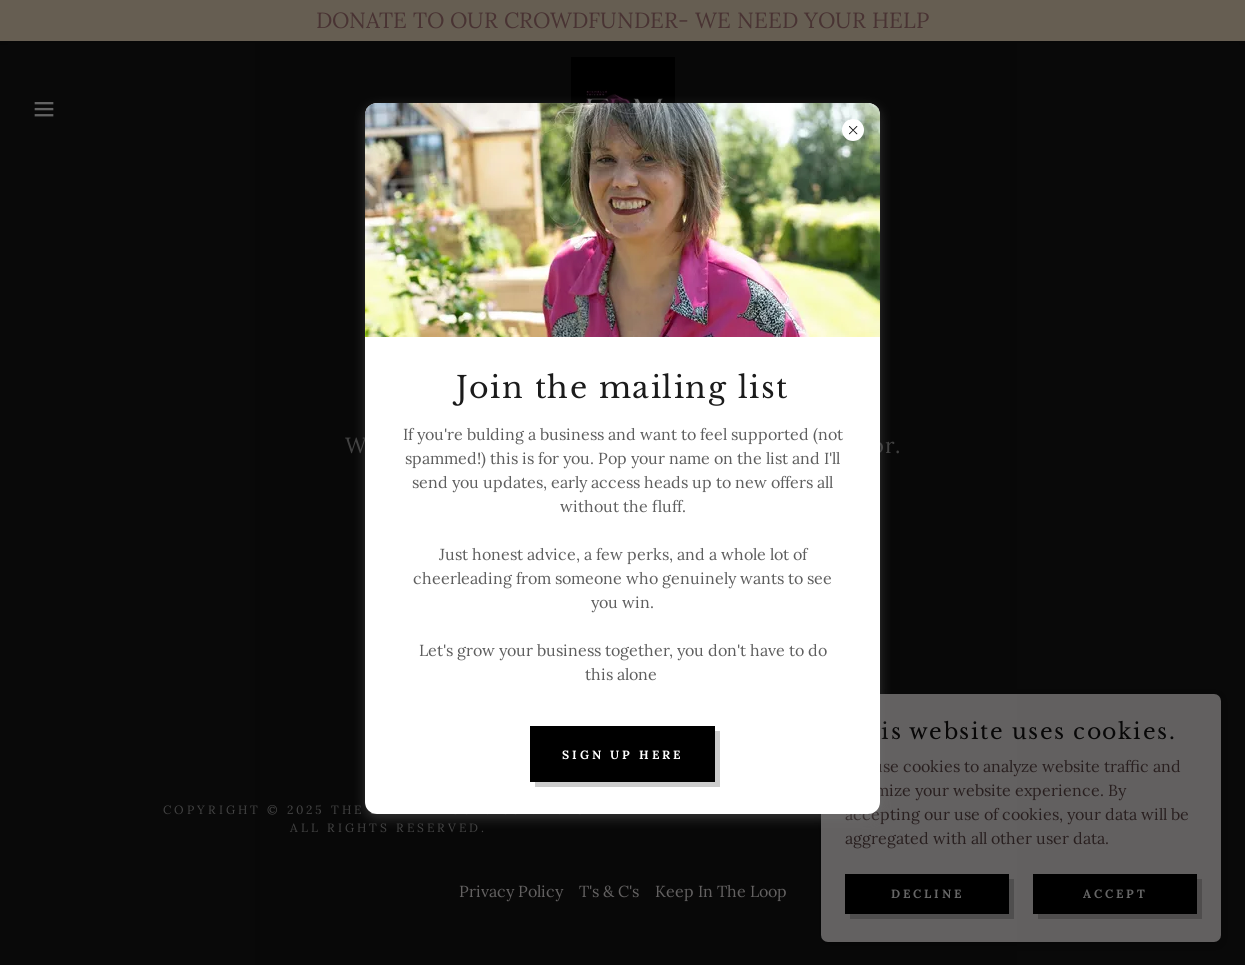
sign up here (622, 754)
